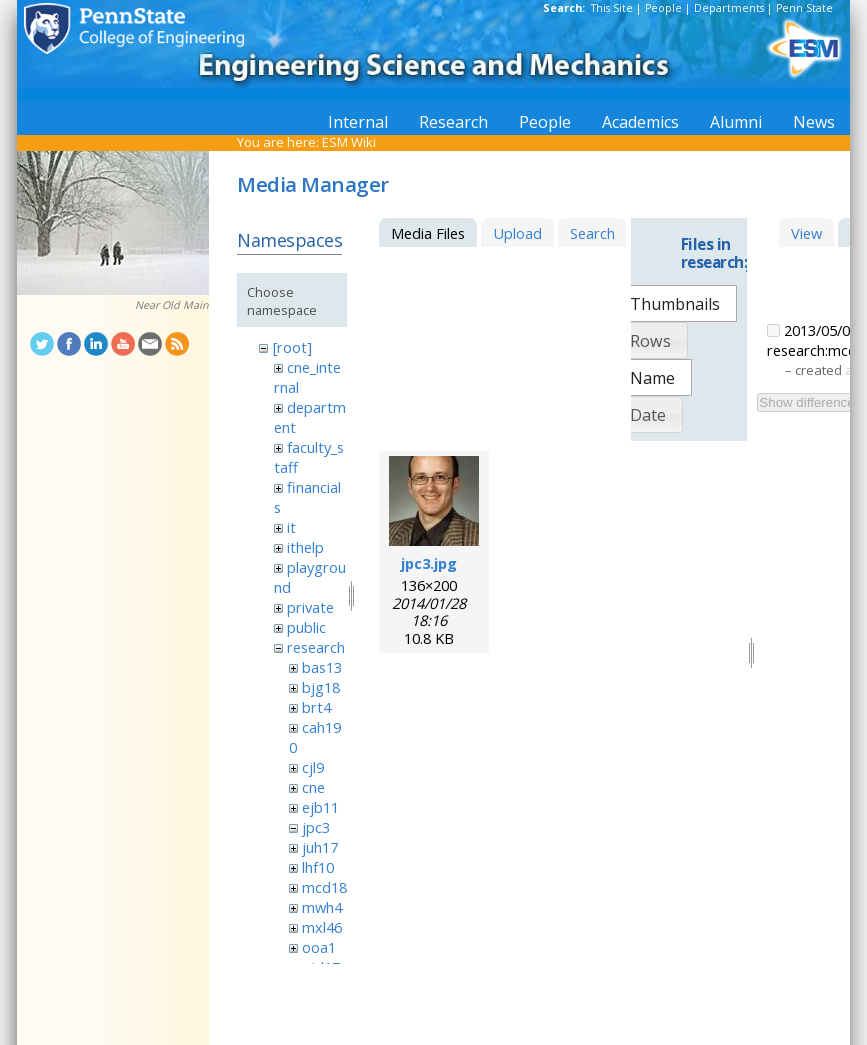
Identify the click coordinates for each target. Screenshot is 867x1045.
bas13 (322, 667)
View (806, 233)
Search (592, 233)
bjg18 (321, 687)
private (310, 607)
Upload (517, 233)
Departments (729, 8)
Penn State (804, 8)
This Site (612, 8)
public (306, 627)
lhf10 (318, 867)
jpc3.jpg (429, 563)
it (291, 527)
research (316, 647)
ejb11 (320, 807)
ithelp (305, 547)
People (663, 8)
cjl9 (313, 767)
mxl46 (322, 927)
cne (313, 787)
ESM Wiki (349, 142)
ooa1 (319, 947)
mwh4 (322, 907)
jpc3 (316, 827)
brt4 (316, 707)
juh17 (320, 847)
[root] (292, 347)
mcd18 (324, 887)
